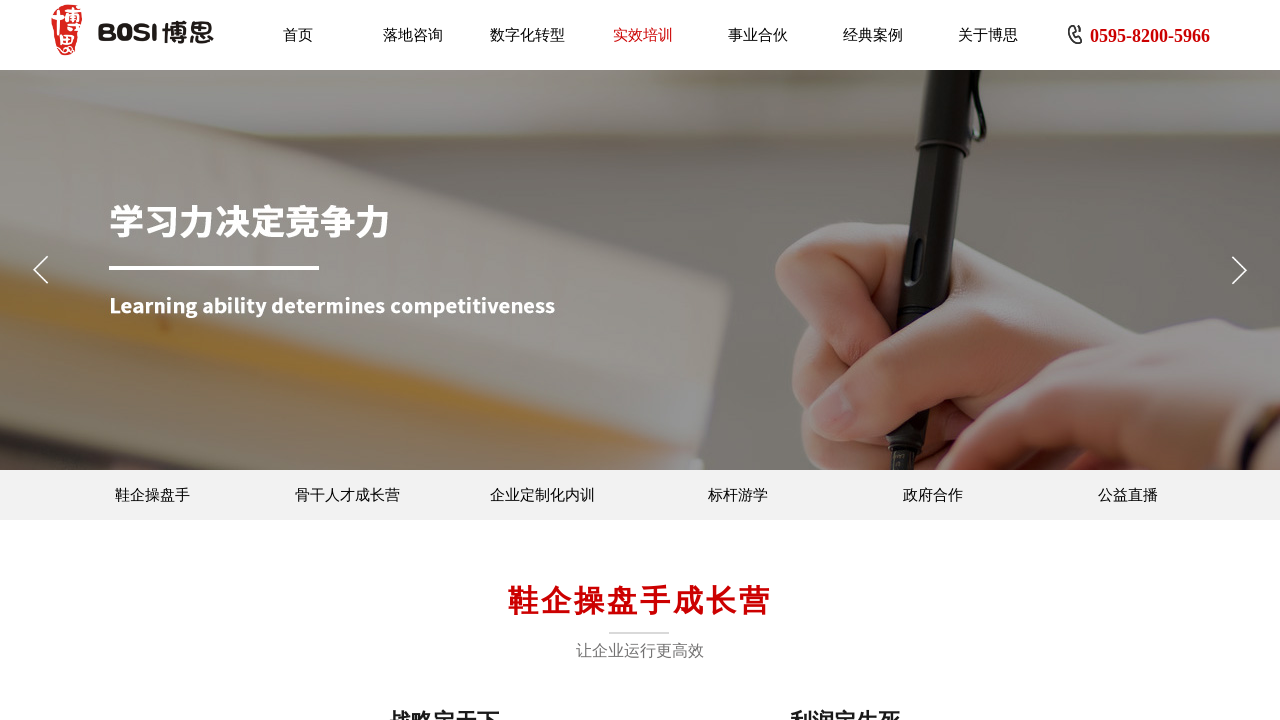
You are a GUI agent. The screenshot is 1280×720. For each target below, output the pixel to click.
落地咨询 (413, 35)
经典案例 (873, 35)
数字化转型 (527, 35)
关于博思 (988, 35)
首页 (298, 35)
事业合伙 (758, 35)
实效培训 (643, 35)
